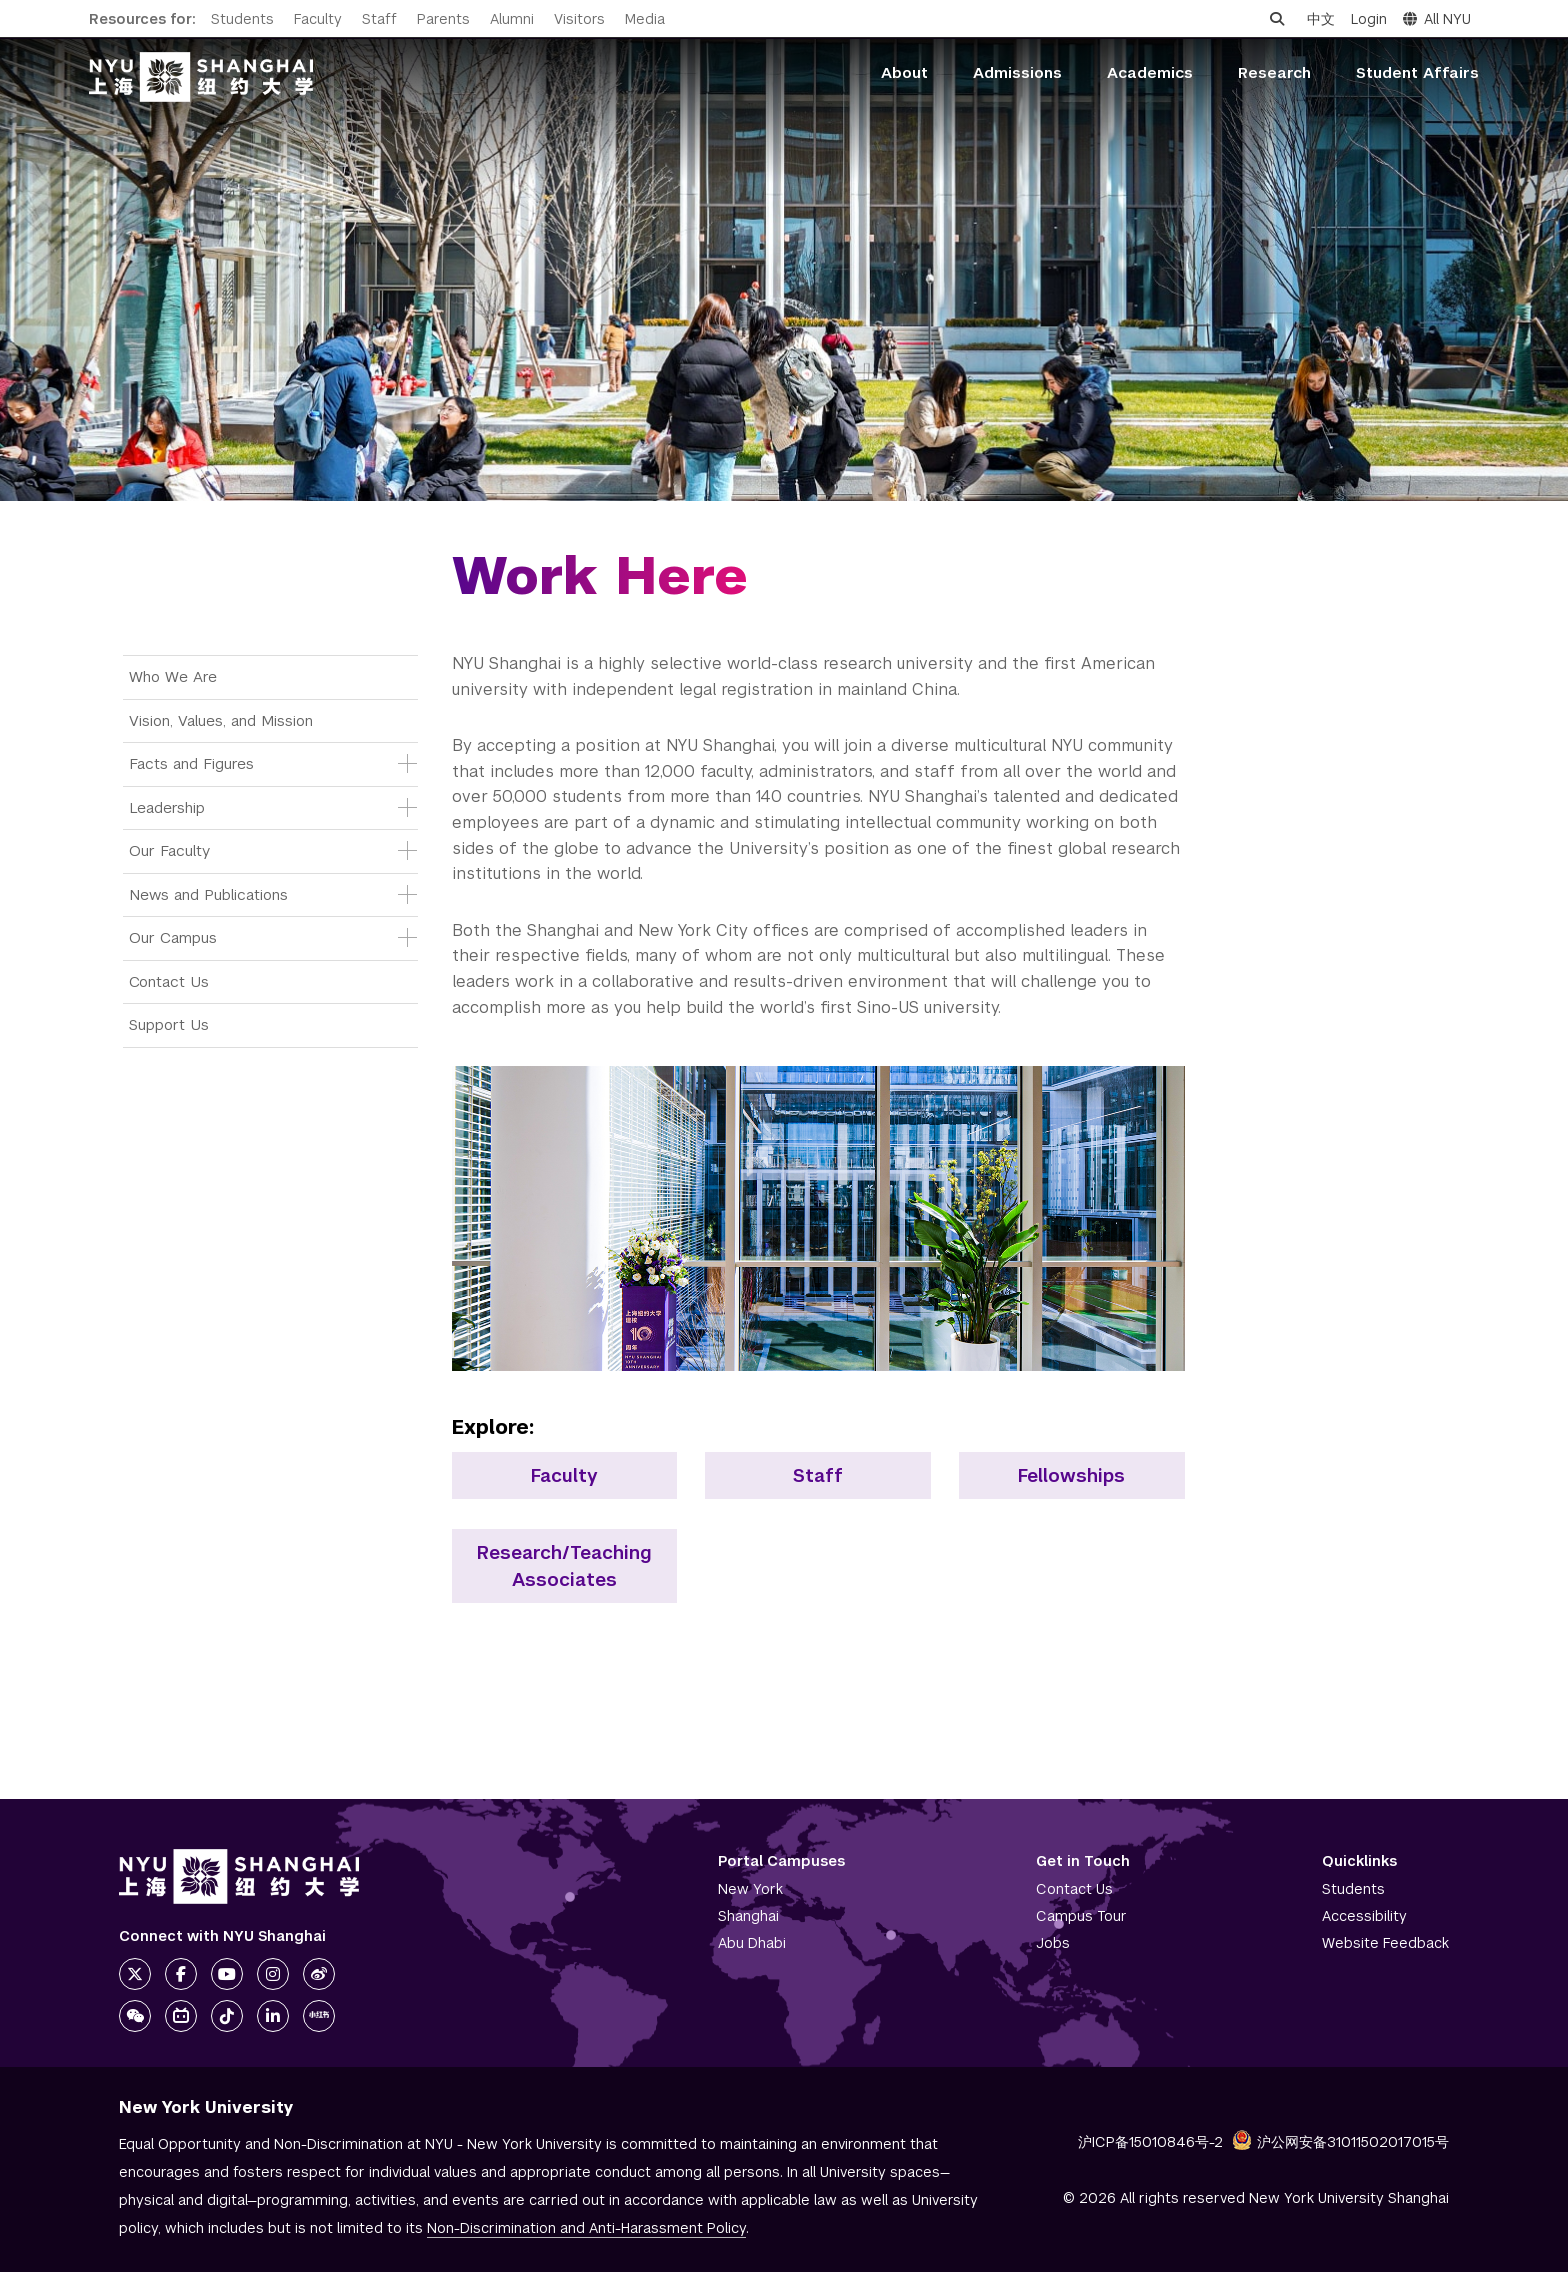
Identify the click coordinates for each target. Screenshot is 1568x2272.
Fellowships (1071, 1475)
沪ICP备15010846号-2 (1150, 2142)
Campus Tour (1081, 1916)
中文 (1321, 19)
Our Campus (173, 937)
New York (750, 1889)
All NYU (1437, 19)
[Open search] (1277, 19)
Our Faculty (169, 850)
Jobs (1053, 1943)
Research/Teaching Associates (564, 1566)
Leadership (167, 807)
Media (645, 19)
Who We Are (173, 676)
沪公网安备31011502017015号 (1340, 2142)
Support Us (169, 1024)
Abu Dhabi (752, 1943)
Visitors (579, 19)
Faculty (318, 19)
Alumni (512, 19)
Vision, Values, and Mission (221, 720)
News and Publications (208, 894)
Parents (443, 19)
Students (242, 19)
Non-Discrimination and (586, 2228)
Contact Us (169, 981)
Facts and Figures (191, 763)
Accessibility (1364, 1916)
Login (1369, 19)
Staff (379, 19)
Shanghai (748, 1916)
